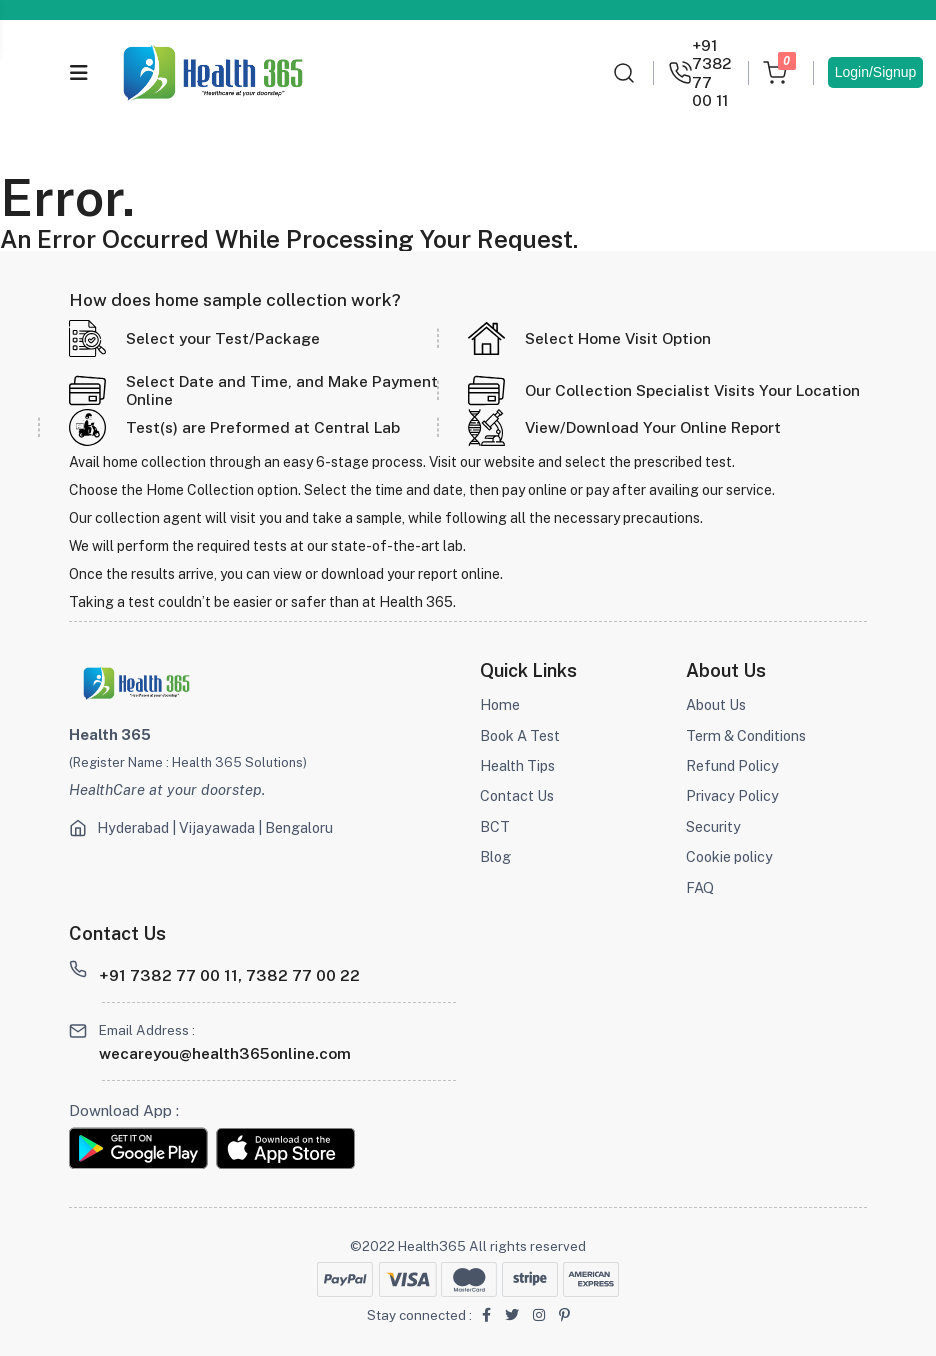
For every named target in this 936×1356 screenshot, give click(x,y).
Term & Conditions (749, 735)
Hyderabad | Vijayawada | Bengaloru (221, 827)
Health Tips (519, 765)
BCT (495, 826)
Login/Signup (876, 72)
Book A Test (523, 735)
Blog (496, 856)
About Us (718, 704)
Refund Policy (734, 765)
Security (714, 826)
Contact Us (518, 795)
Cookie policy (732, 856)
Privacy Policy (733, 795)
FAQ (700, 887)
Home (501, 704)
